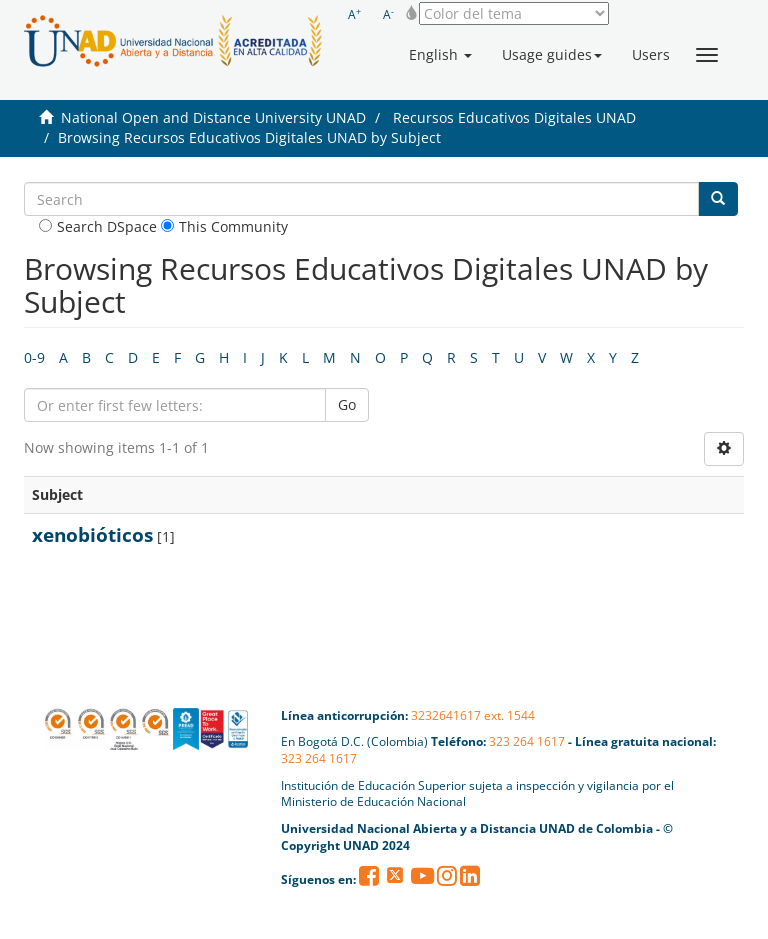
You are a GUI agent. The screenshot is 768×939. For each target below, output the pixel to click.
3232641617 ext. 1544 (473, 715)
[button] (440, 55)
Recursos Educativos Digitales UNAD (514, 117)
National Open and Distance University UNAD (213, 117)
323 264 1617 (527, 741)
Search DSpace (98, 226)
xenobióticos (92, 535)
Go (347, 404)
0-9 (34, 357)
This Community (224, 226)
